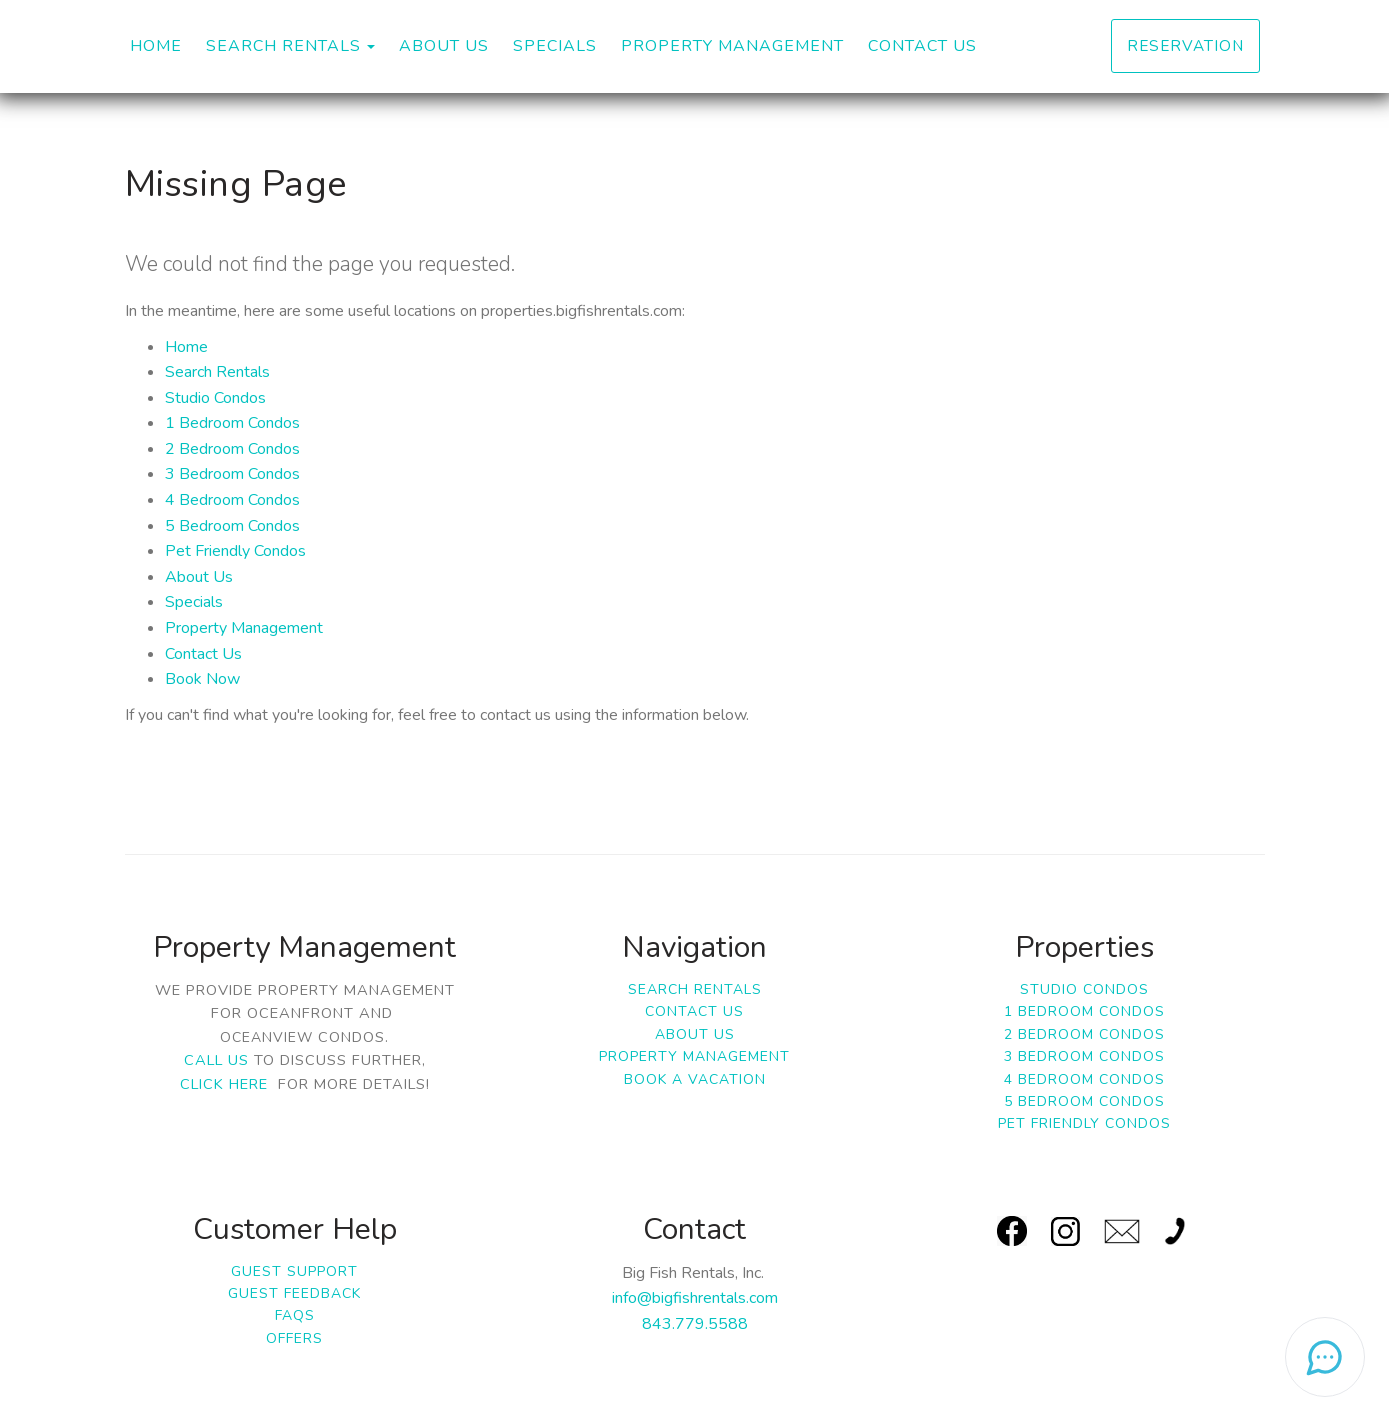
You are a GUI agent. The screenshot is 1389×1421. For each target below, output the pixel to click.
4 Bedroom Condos (232, 500)
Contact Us (922, 46)
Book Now (202, 679)
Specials (555, 46)
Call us (216, 1060)
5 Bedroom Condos (232, 526)
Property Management (732, 46)
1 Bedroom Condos (232, 423)
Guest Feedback (294, 1293)
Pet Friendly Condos (235, 551)
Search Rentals (283, 46)
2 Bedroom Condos (232, 449)
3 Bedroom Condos (232, 474)
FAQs (295, 1315)
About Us (444, 46)
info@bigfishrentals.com (695, 1298)
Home (156, 46)
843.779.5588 (695, 1324)
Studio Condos (215, 398)
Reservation (1185, 45)
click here (224, 1084)
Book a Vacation (695, 1079)
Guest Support (294, 1271)
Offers (294, 1338)
